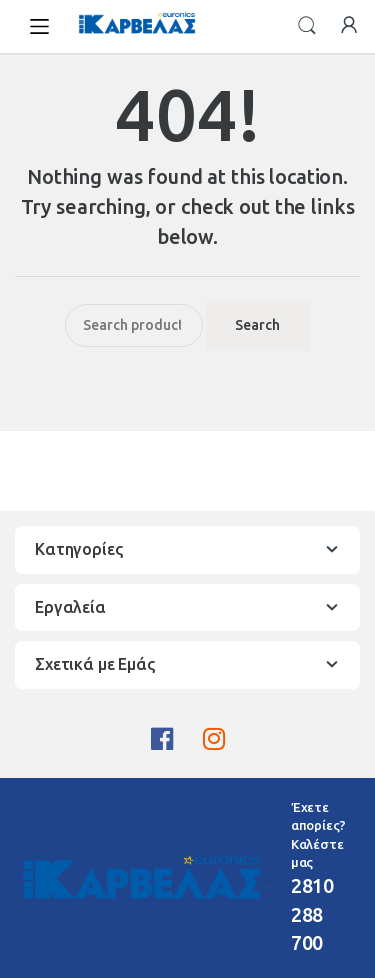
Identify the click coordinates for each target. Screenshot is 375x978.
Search (307, 26)
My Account (349, 26)
